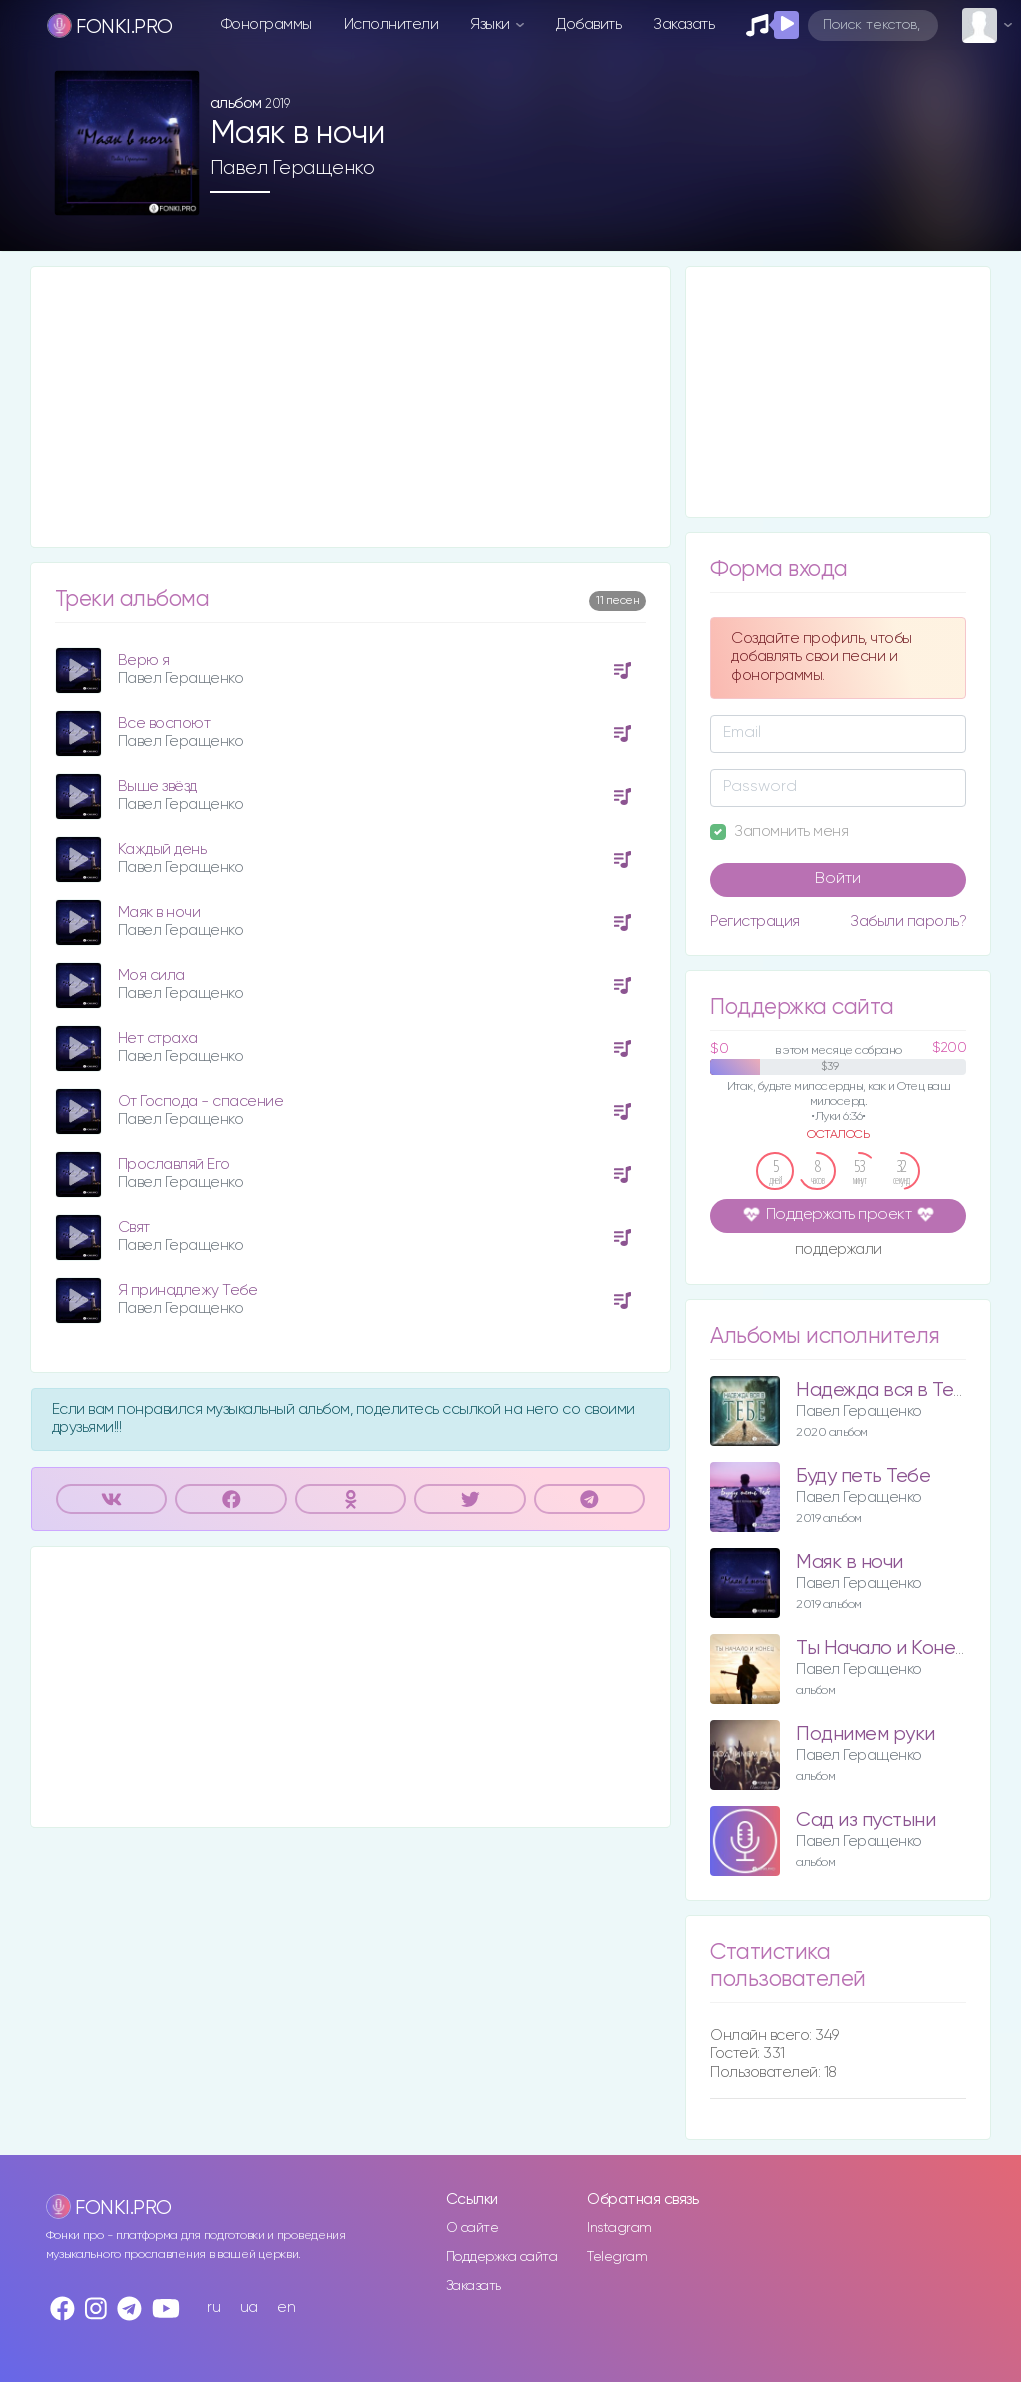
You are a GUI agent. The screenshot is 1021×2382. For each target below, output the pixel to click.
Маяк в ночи (159, 912)
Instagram (619, 2228)
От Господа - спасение (201, 1101)
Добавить (588, 24)
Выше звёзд (157, 786)
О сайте (472, 2228)
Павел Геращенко (292, 168)
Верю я (144, 660)
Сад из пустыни (865, 1820)
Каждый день (162, 849)
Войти (838, 879)
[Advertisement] (351, 407)
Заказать (683, 24)
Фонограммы (266, 24)
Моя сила (151, 975)
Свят (134, 1227)
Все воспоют (164, 723)
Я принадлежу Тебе (188, 1290)
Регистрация (755, 921)
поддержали (838, 1251)
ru (213, 2307)
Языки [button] (491, 24)
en (286, 2307)
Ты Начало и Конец (881, 1648)
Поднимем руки (865, 1734)
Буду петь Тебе (863, 1476)
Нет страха (158, 1038)
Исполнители (391, 24)
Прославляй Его (174, 1164)
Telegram (617, 2257)
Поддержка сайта (502, 2257)
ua (249, 2307)
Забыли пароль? (908, 921)
